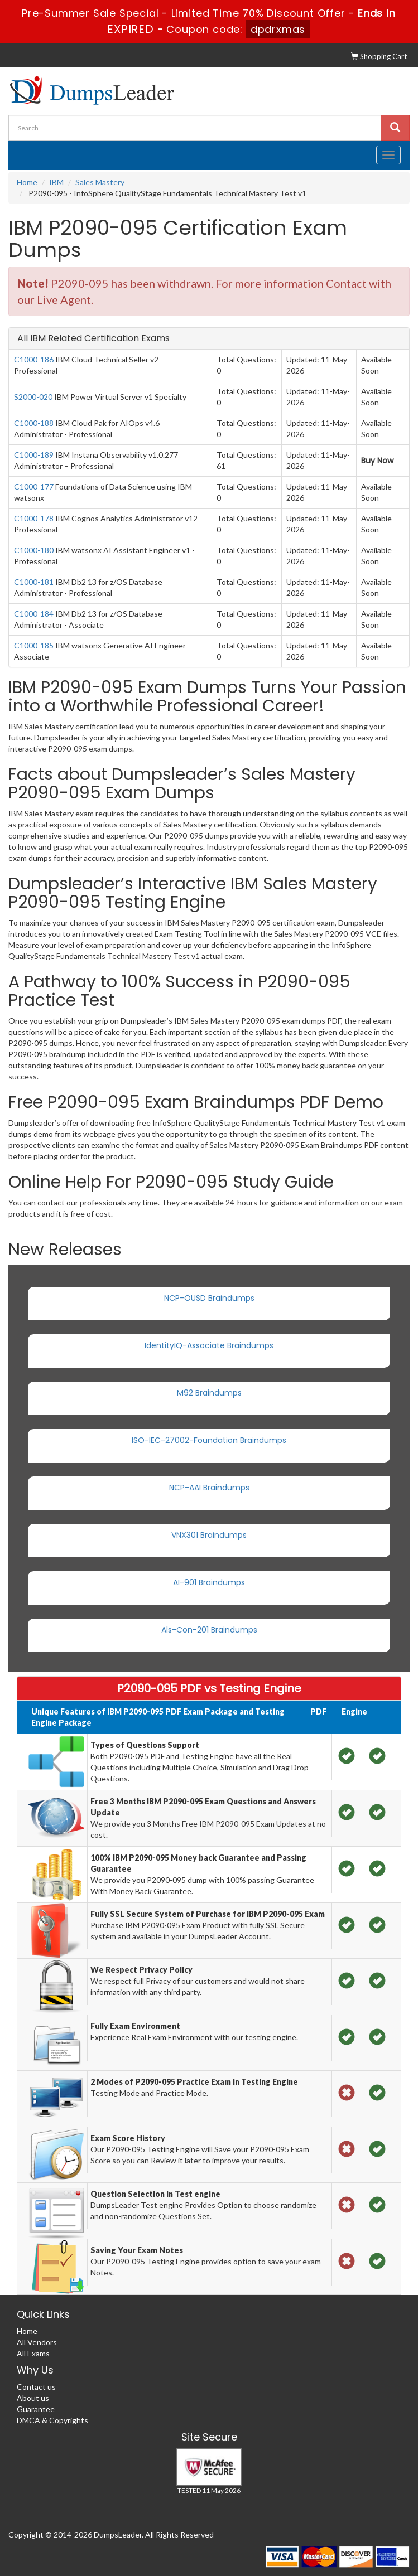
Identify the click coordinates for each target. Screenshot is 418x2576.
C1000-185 (34, 645)
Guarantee (36, 2409)
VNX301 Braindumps (209, 1535)
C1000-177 (34, 486)
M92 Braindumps (209, 1392)
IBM (56, 182)
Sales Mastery (99, 182)
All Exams (33, 2353)
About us (33, 2398)
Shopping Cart (379, 56)
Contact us (36, 2386)
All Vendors (37, 2342)
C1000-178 (34, 518)
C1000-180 (34, 550)
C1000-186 (34, 359)
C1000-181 (34, 582)
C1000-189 (34, 454)
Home (27, 182)
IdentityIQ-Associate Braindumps (209, 1345)
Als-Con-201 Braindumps (209, 1629)
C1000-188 (34, 423)
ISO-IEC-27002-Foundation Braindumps (209, 1440)
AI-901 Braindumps (209, 1582)
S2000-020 (33, 396)
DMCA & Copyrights (52, 2420)
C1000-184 (34, 613)
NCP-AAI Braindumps (209, 1487)
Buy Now (377, 460)
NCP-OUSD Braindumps (209, 1298)
